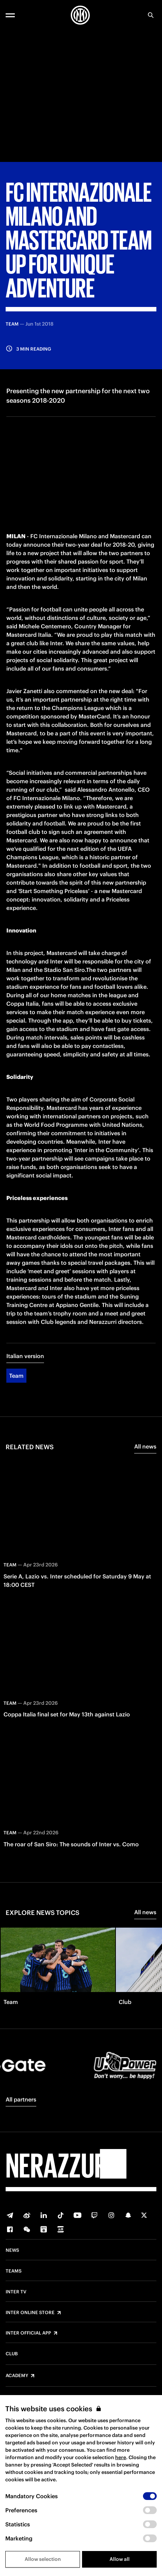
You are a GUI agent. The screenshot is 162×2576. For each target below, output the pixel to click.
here (120, 2457)
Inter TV (16, 2292)
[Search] (150, 15)
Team (16, 1375)
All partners (21, 2099)
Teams (13, 2271)
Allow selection (43, 2559)
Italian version (25, 1355)
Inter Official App (28, 2333)
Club (12, 2354)
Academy (17, 2376)
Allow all (120, 2559)
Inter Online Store (30, 2313)
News (12, 2250)
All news (145, 1446)
